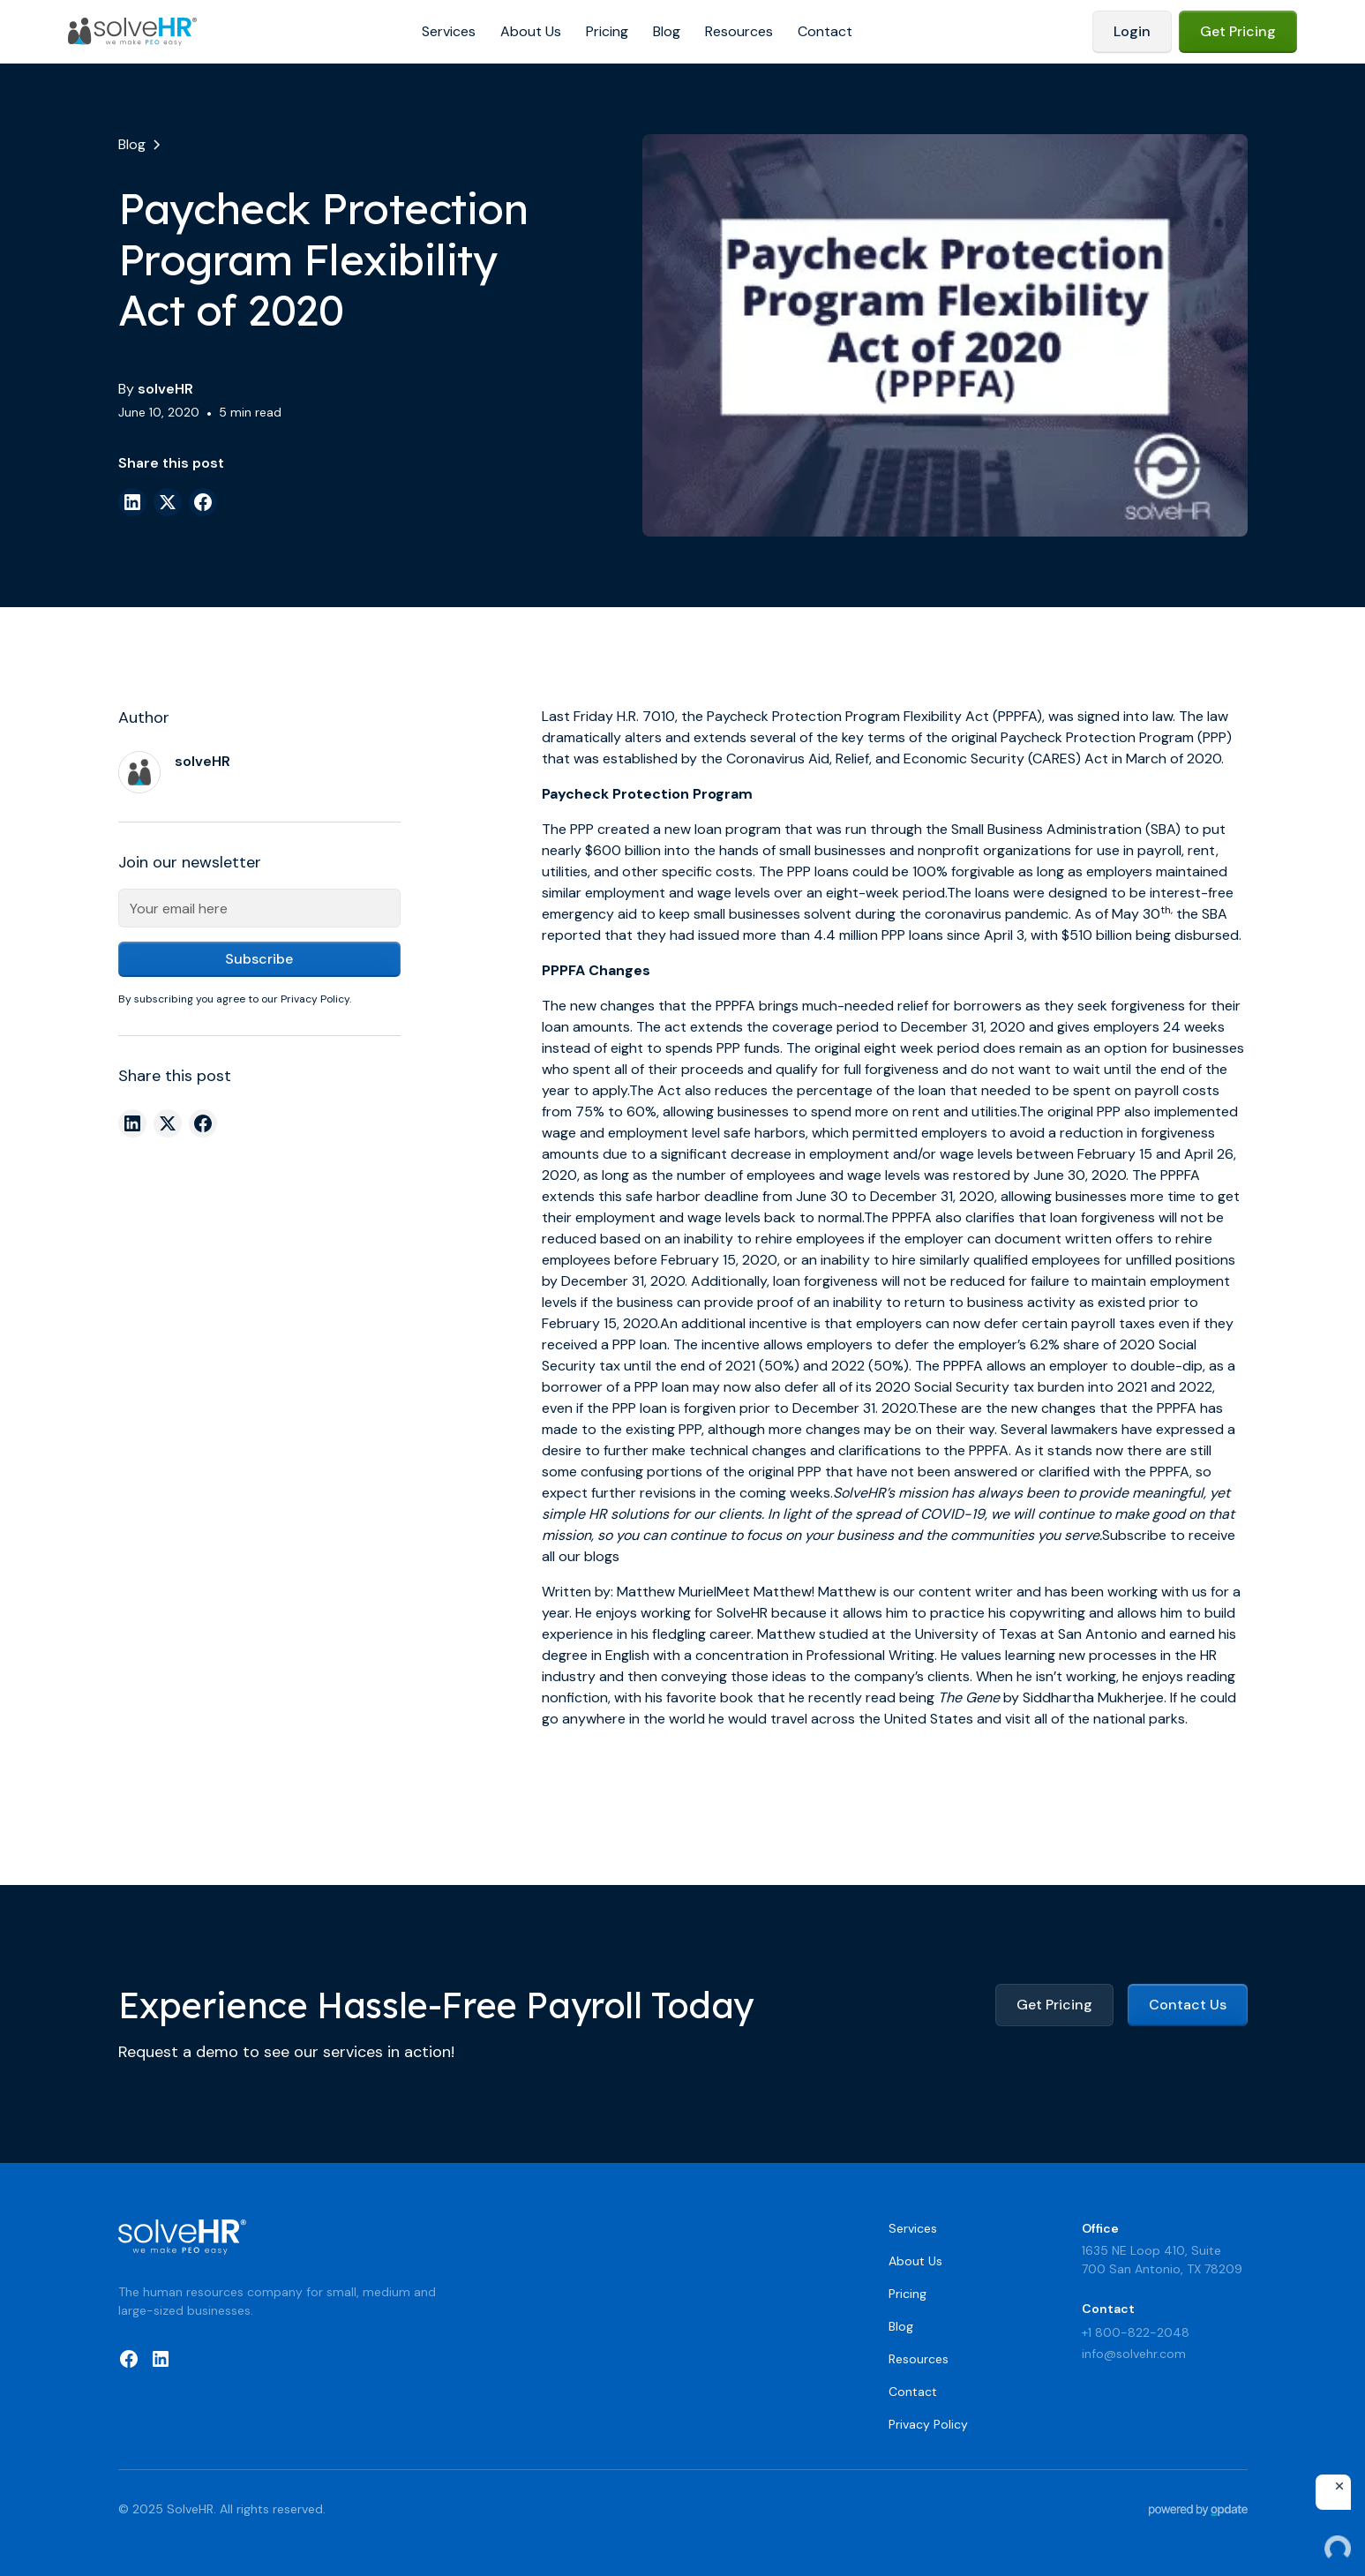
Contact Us (1187, 2004)
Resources (739, 31)
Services (449, 31)
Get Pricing (1238, 31)
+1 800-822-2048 (1135, 2332)
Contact (825, 31)
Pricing (607, 31)
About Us (530, 31)
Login (1132, 31)
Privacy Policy (928, 2424)
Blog (666, 31)
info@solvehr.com (1134, 2354)
